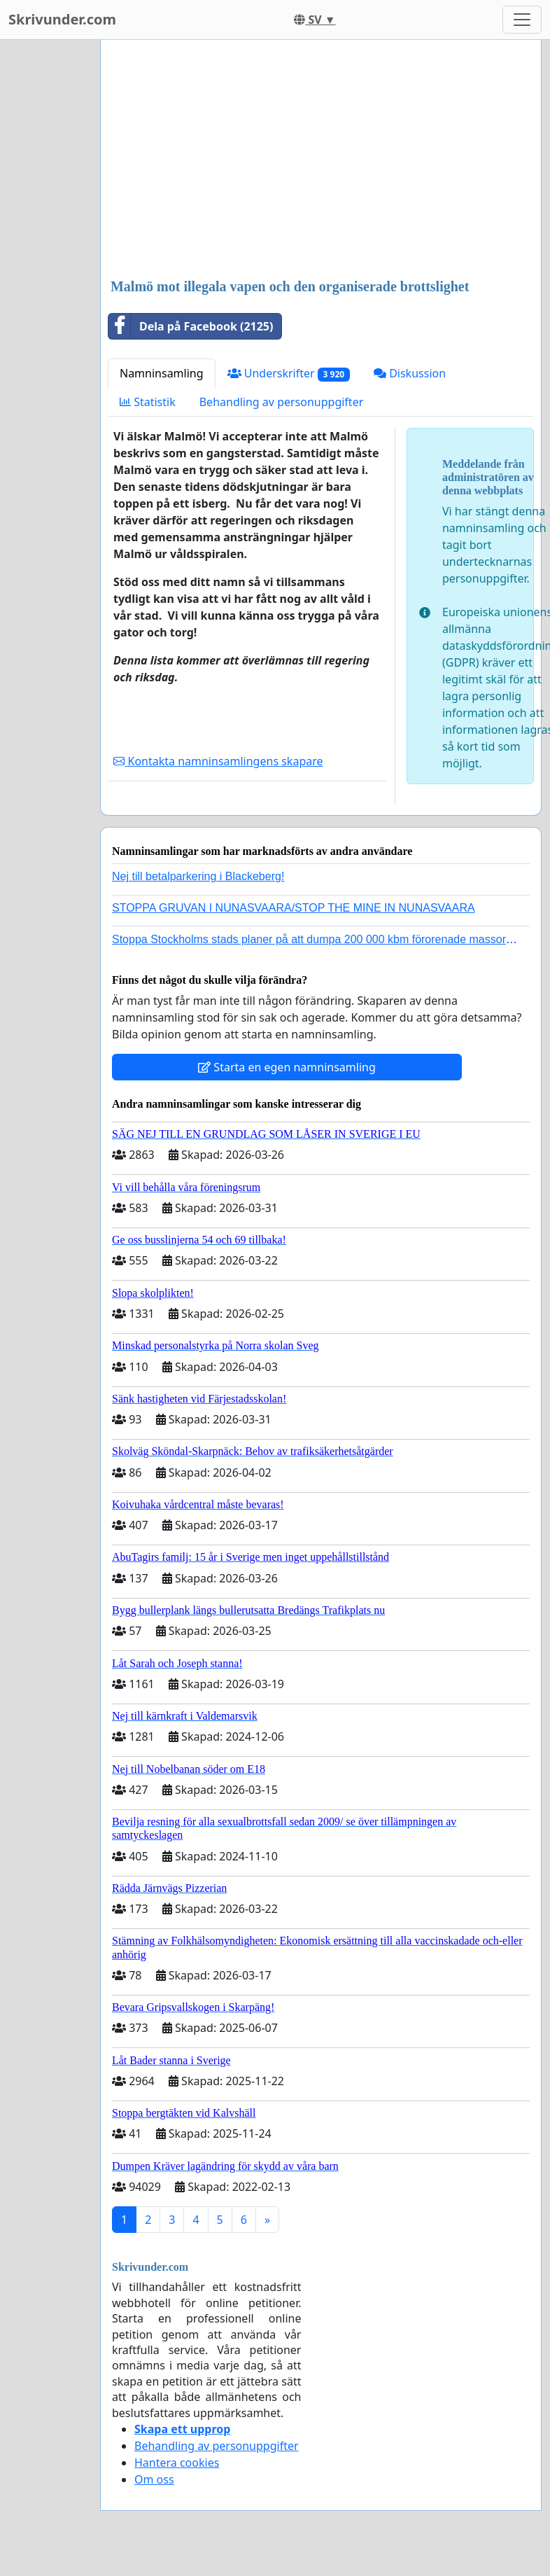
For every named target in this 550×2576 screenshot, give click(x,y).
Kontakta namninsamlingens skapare (218, 761)
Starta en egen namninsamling (287, 1067)
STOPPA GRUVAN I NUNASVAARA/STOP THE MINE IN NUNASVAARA (293, 908)
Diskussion (410, 373)
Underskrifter (288, 373)
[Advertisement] (315, 160)
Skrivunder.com (62, 19)
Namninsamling (162, 373)
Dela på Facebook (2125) (190, 326)
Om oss (154, 2479)
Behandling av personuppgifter (281, 402)
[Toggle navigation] (522, 20)
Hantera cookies (176, 2462)
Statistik (148, 402)
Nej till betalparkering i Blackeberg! (198, 876)
